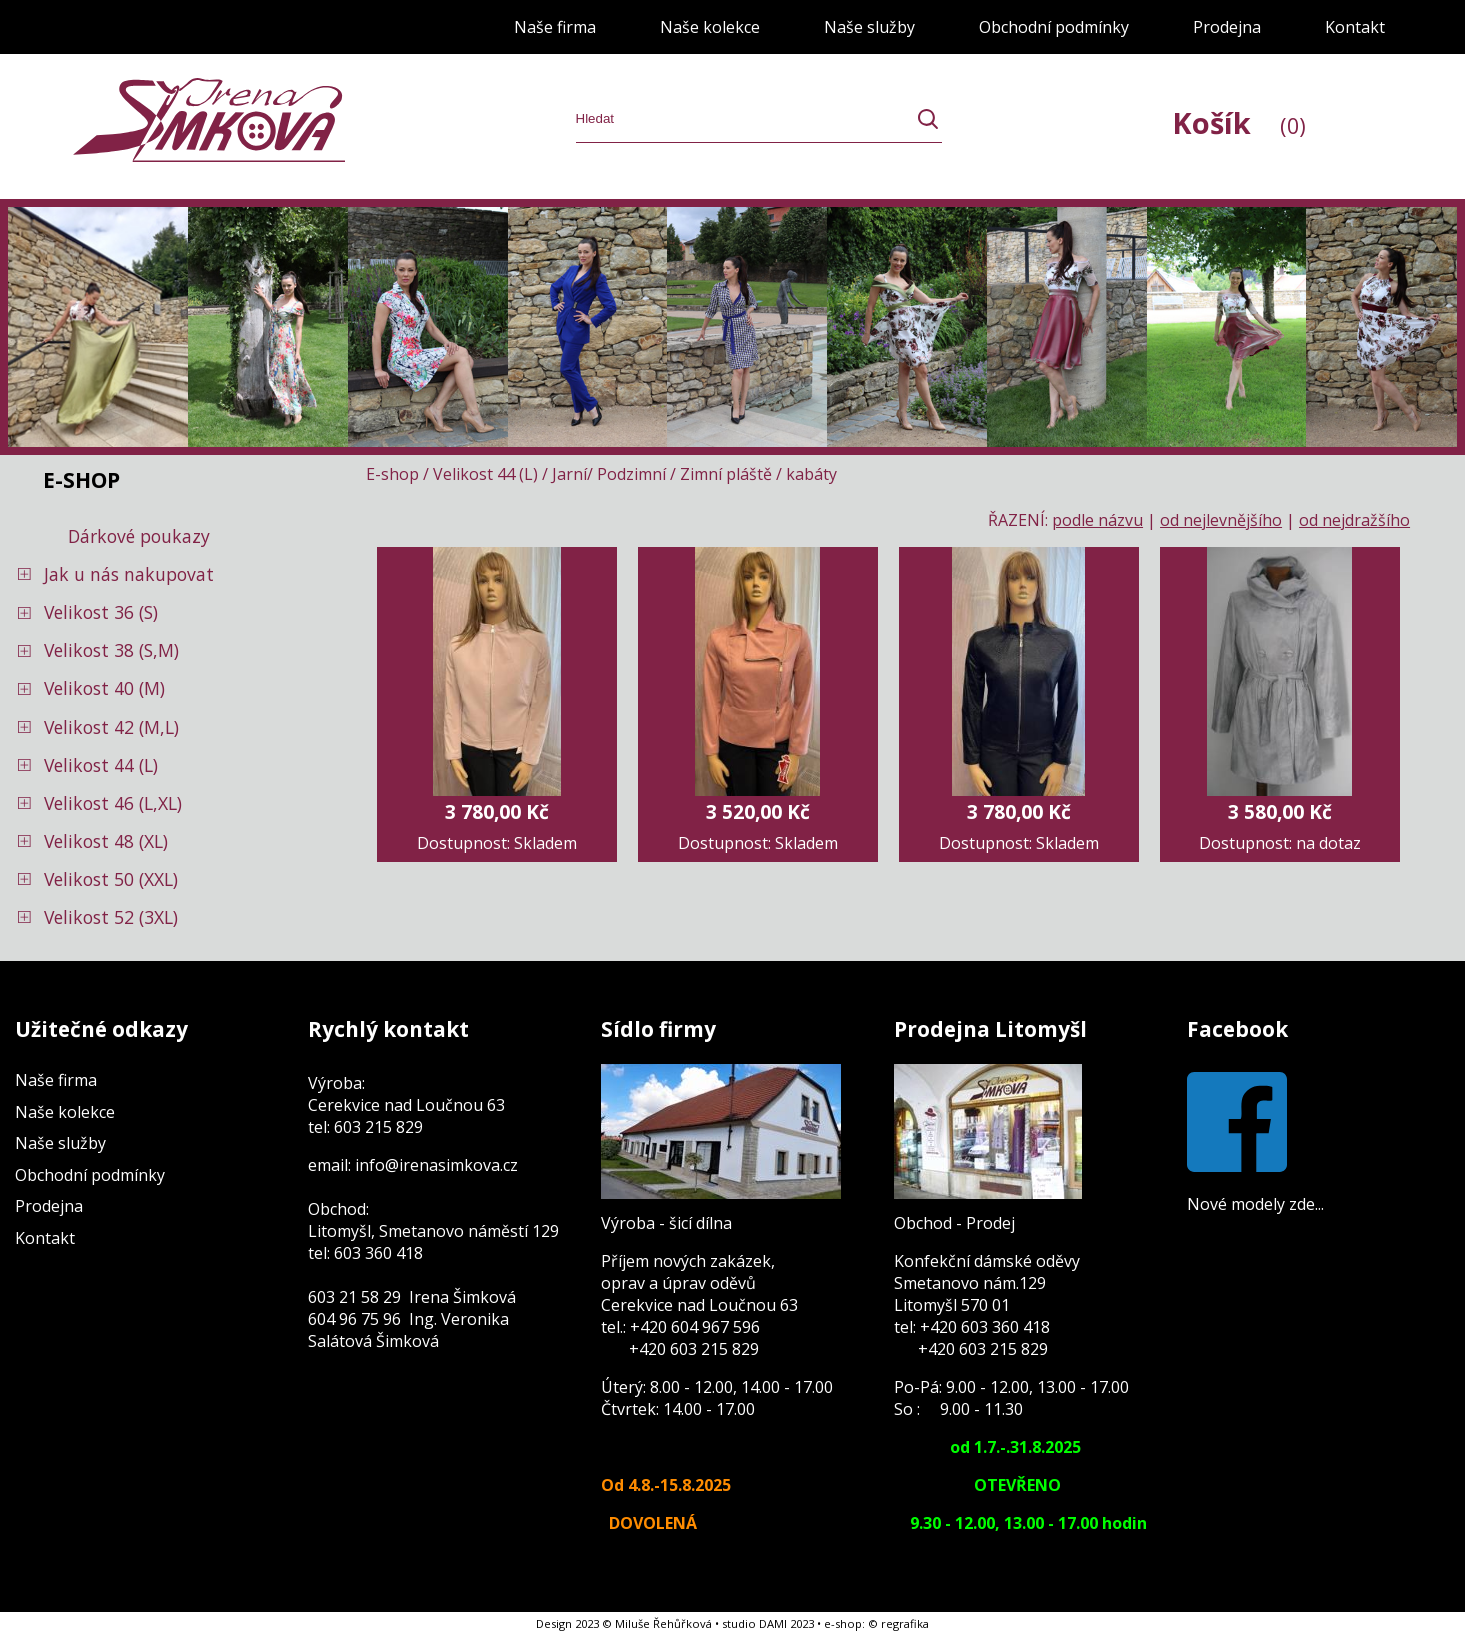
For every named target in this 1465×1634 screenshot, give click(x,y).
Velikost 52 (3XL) (111, 917)
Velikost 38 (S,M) (111, 650)
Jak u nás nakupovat (129, 574)
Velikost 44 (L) (101, 765)
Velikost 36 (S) (101, 612)
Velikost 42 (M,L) (111, 727)
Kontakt (1355, 27)
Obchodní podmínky (1054, 27)
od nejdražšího (1354, 520)
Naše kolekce (710, 27)
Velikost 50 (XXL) (111, 879)
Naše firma (555, 27)
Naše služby (869, 27)
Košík (1239, 122)
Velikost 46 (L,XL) (113, 803)
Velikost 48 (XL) (106, 841)
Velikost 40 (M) (104, 688)
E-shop (392, 474)
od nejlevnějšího (1221, 520)
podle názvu (1097, 520)
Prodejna (1227, 27)
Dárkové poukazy (139, 536)
